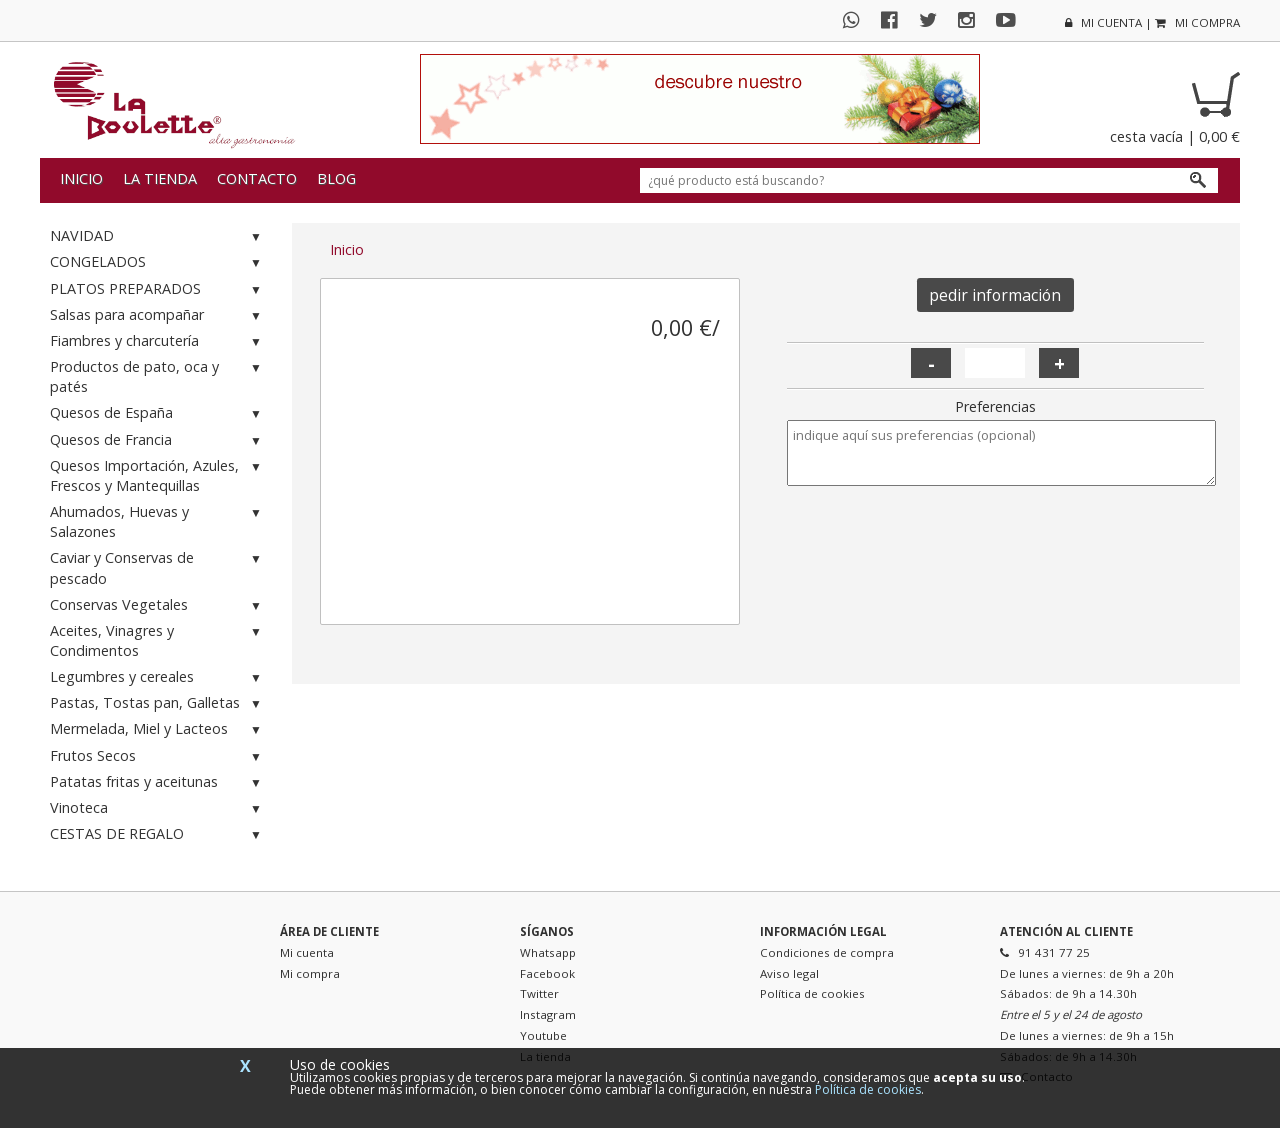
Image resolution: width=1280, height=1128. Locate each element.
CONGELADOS (158, 262)
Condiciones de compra (827, 952)
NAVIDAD (158, 236)
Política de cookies (812, 993)
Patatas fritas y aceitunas (158, 782)
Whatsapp (548, 952)
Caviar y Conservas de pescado (158, 567)
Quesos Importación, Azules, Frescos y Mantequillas (158, 475)
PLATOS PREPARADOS (158, 289)
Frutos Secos (158, 756)
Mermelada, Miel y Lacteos (158, 729)
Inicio (81, 178)
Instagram (548, 1014)
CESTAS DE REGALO (158, 834)
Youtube (543, 1035)
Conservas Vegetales (158, 605)
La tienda (160, 178)
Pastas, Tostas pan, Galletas (158, 703)
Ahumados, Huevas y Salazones (158, 521)
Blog (336, 178)
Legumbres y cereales (158, 677)
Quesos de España (158, 413)
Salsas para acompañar (158, 315)
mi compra (1197, 22)
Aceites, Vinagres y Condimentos (158, 640)
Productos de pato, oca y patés (158, 376)
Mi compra (310, 973)
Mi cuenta (307, 952)
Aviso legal (789, 973)
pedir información (995, 295)
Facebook (547, 973)
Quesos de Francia (158, 440)
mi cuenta (1103, 22)
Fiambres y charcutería (158, 341)
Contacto (257, 178)
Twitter (539, 993)
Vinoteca (158, 808)
